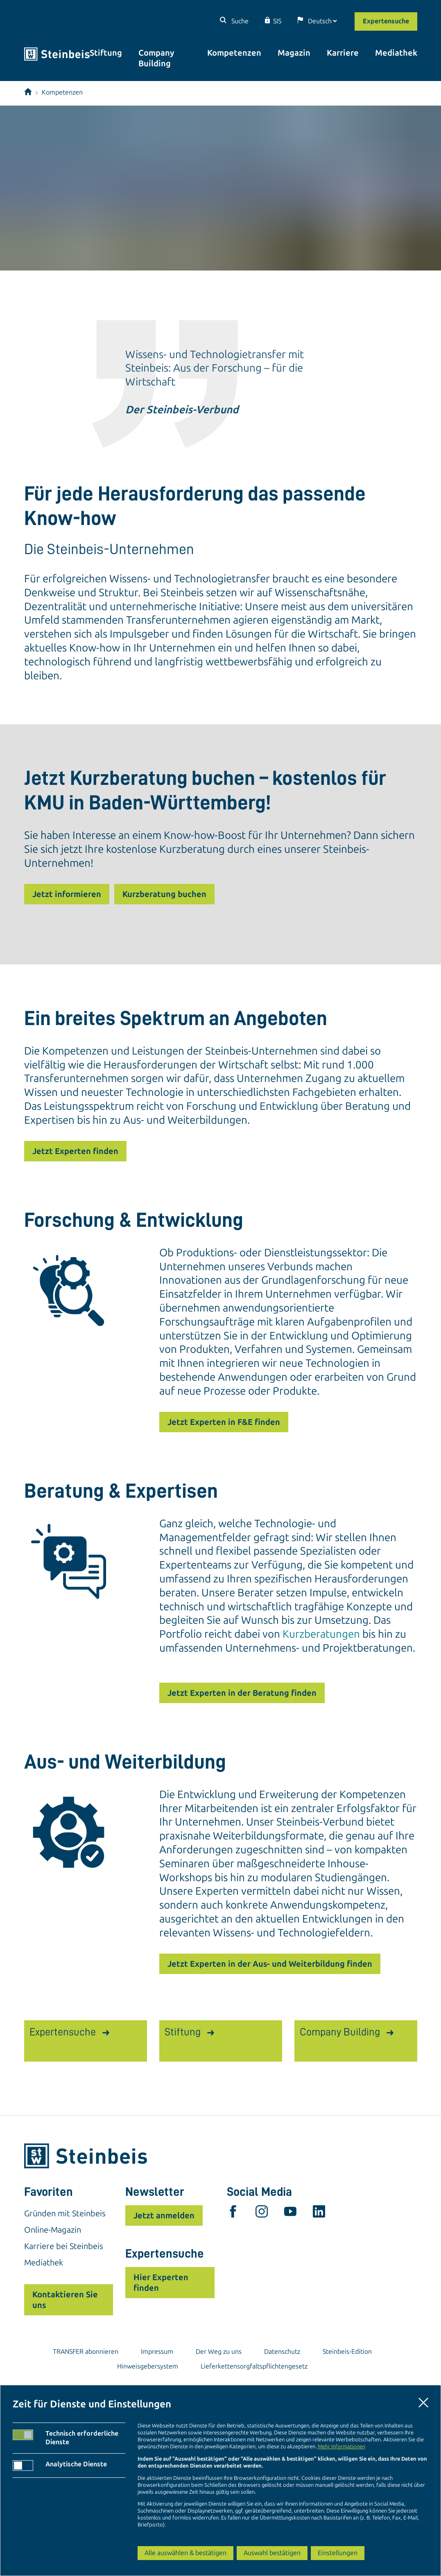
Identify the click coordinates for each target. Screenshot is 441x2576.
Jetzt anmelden (163, 2215)
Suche (239, 21)
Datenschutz (282, 2351)
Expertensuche (386, 21)
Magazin (294, 53)
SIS (277, 21)
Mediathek (396, 53)
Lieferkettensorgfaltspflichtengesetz (254, 2366)
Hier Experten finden (160, 2282)
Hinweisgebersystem (147, 2366)
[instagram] (262, 2213)
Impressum (157, 2351)
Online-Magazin (52, 2230)
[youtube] (290, 2213)
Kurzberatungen (321, 1634)
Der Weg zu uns (219, 2351)
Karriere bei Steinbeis (63, 2246)
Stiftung (106, 53)
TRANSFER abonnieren (85, 2351)
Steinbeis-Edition (347, 2351)
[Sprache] (322, 21)
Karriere (343, 53)
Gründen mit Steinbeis (65, 2213)
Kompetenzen (234, 53)
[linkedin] (319, 2213)
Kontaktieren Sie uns (65, 2300)
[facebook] (233, 2213)
